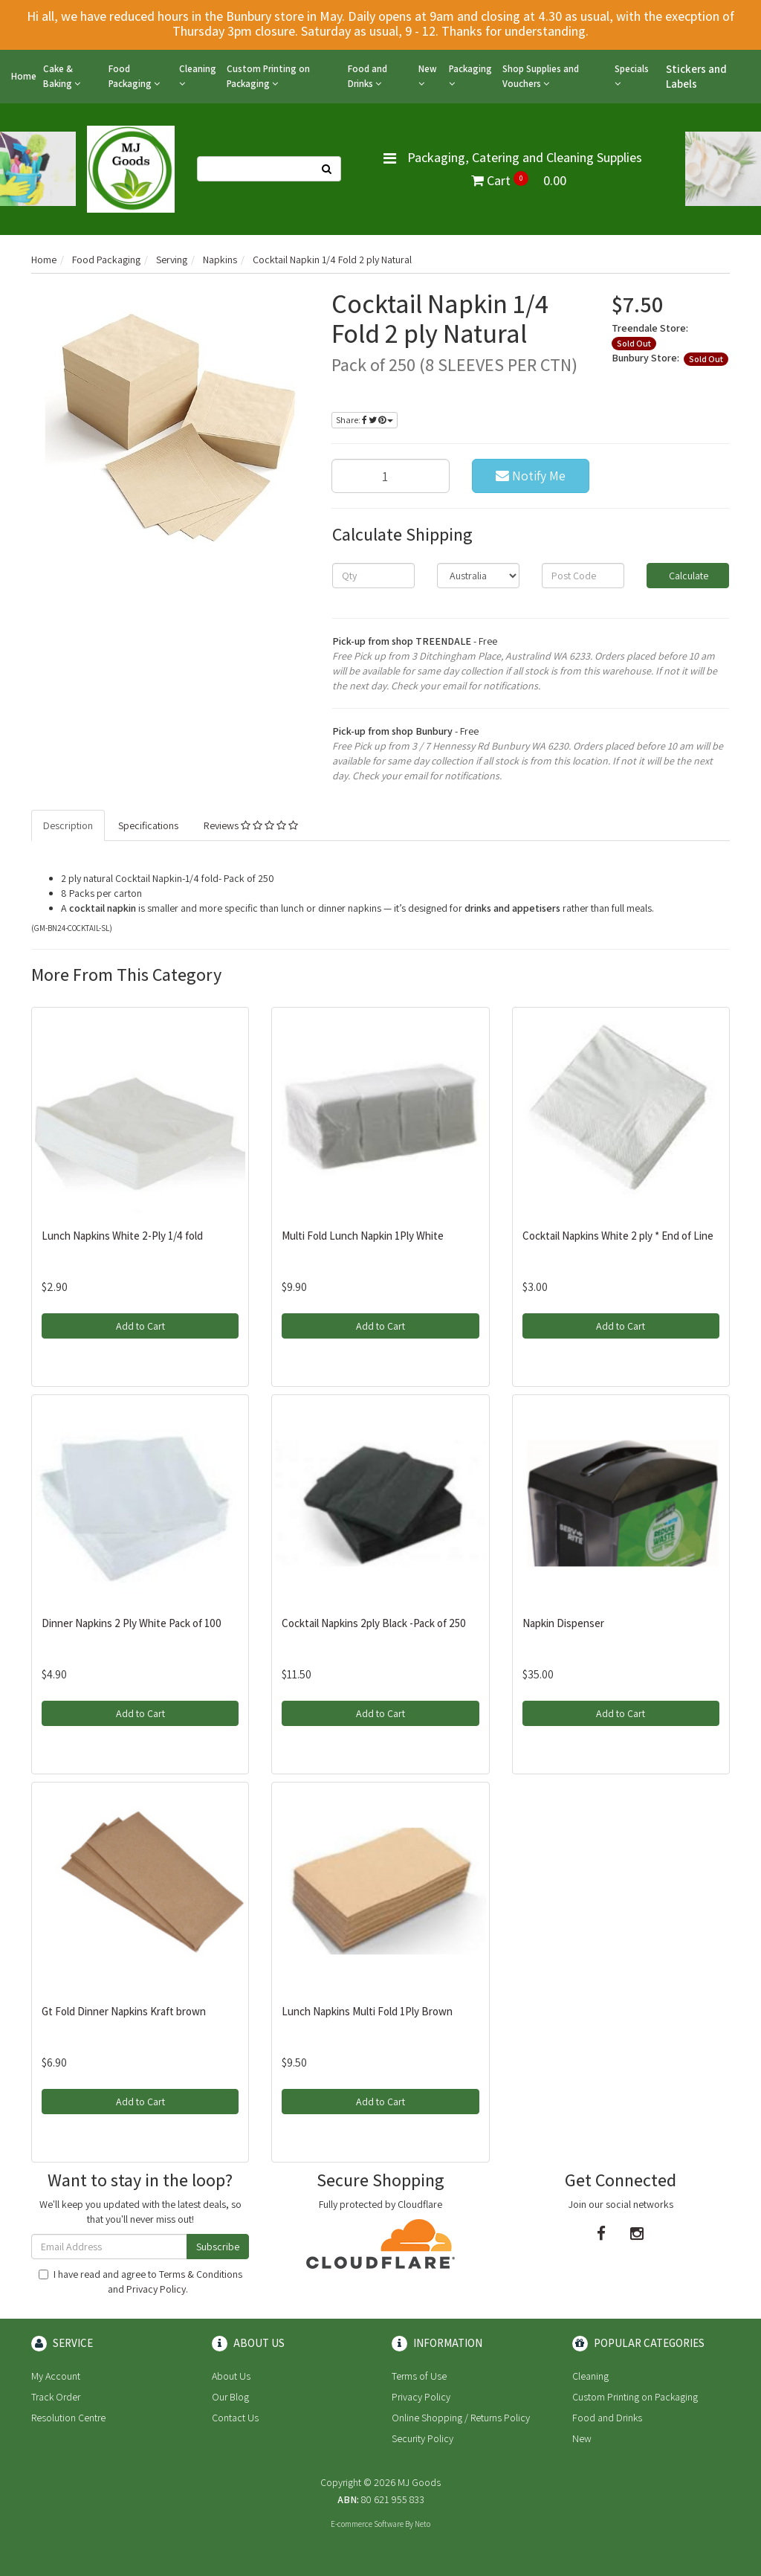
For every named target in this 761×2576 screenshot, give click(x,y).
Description (68, 825)
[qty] (373, 575)
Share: (364, 419)
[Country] (478, 575)
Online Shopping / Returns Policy (461, 2417)
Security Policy (422, 2438)
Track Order (55, 2396)
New (427, 75)
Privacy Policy (156, 2289)
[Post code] (583, 575)
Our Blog (230, 2396)
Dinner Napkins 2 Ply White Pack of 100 (131, 1623)
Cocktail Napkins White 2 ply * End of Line (617, 1236)
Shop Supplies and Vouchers (540, 76)
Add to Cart (140, 1326)
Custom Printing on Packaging (268, 76)
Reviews (251, 825)
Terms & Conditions (200, 2274)
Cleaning (197, 75)
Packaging (470, 75)
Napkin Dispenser (563, 1623)
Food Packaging (134, 76)
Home (23, 76)
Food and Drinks (367, 76)
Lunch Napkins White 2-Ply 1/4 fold (122, 1236)
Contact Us (235, 2417)
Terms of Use (419, 2376)
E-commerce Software (367, 2524)
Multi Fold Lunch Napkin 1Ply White (363, 1236)
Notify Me (531, 475)
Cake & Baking (61, 76)
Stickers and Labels (696, 76)
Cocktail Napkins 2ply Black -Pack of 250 (374, 1623)
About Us (231, 2376)
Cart (518, 180)
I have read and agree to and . (140, 2281)
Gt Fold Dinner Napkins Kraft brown (124, 2011)
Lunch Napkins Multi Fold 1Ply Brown (367, 2011)
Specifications (148, 825)
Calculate (687, 575)
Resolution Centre (68, 2417)
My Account (55, 2376)
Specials (632, 75)
